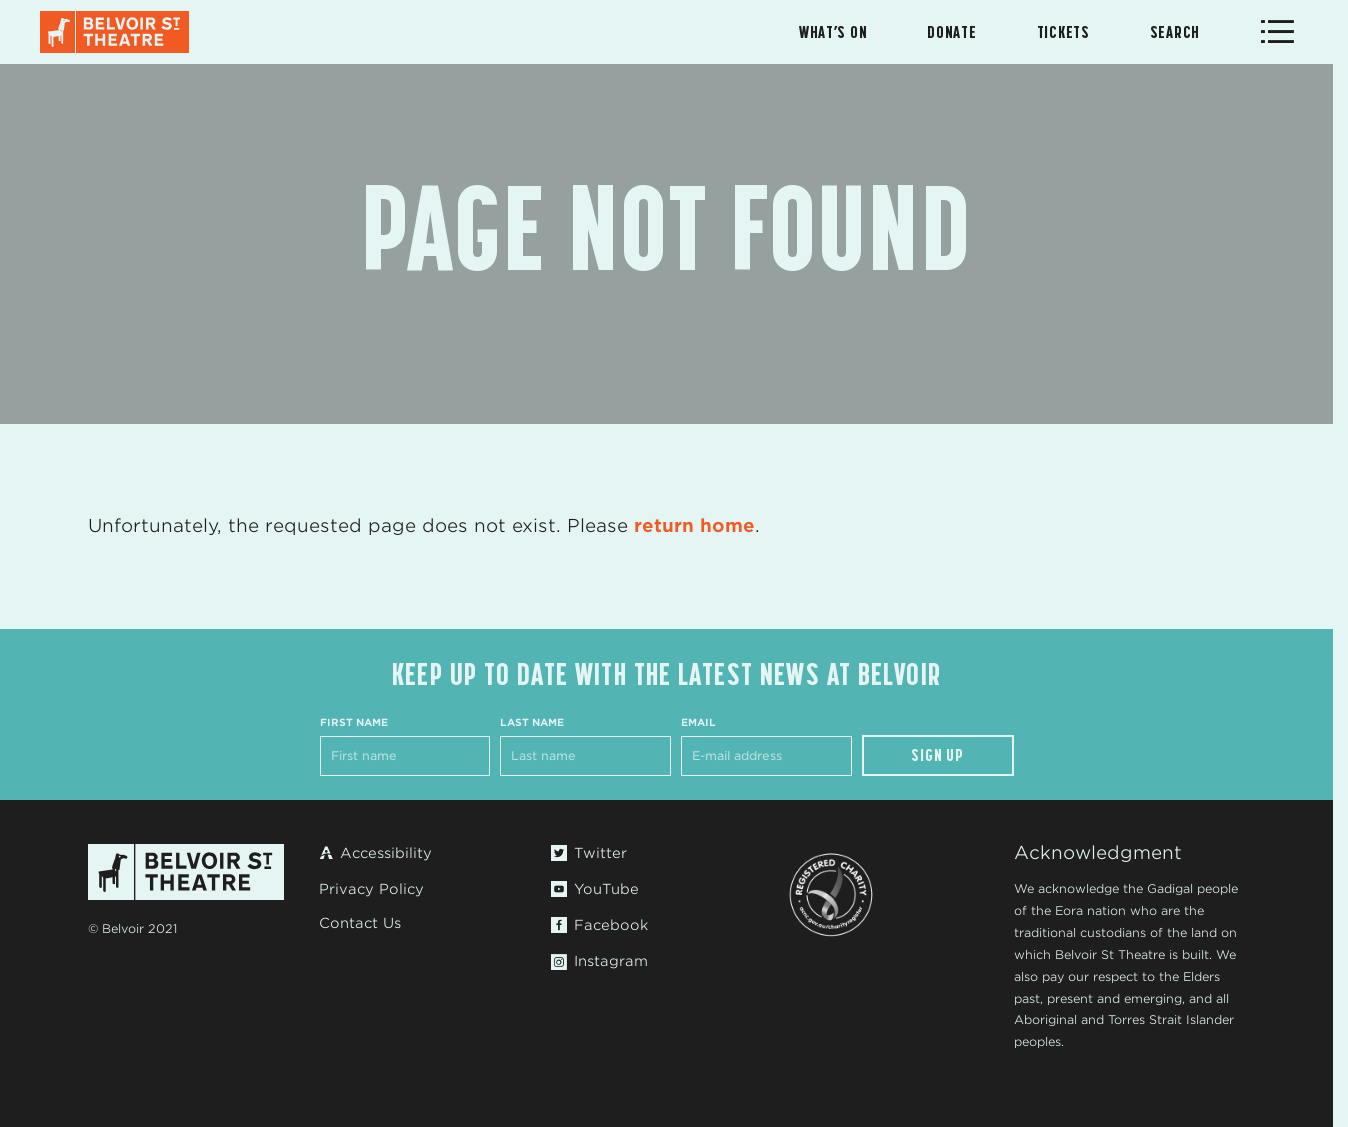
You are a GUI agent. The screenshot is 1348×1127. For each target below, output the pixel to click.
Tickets (1063, 32)
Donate (951, 32)
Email (698, 722)
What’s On (833, 32)
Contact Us (360, 923)
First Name (354, 722)
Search (1175, 32)
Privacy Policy (371, 889)
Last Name (532, 722)
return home (694, 525)
